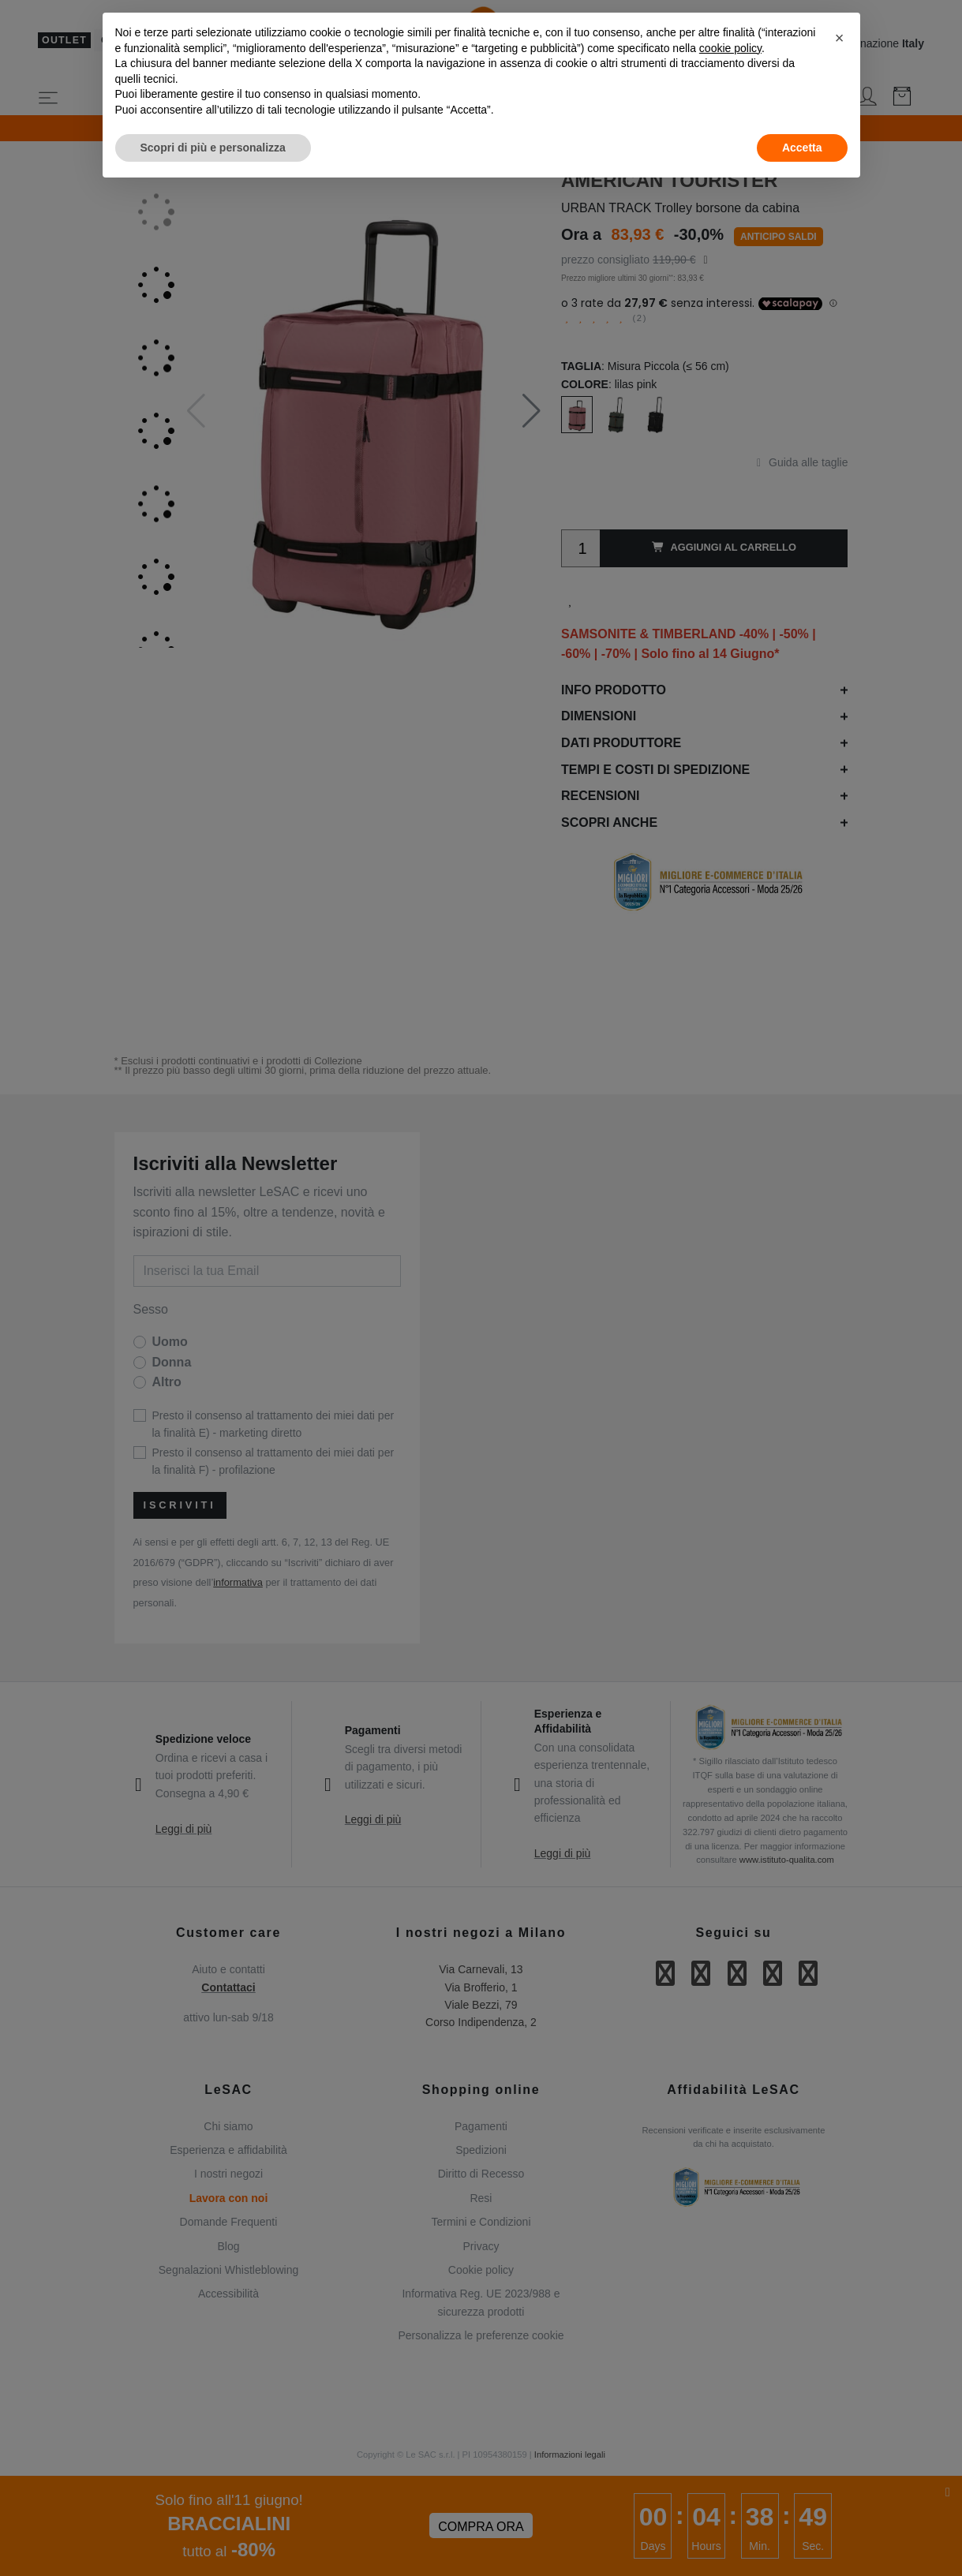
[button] (839, 37)
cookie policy (730, 48)
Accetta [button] (802, 147)
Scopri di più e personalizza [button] (213, 147)
